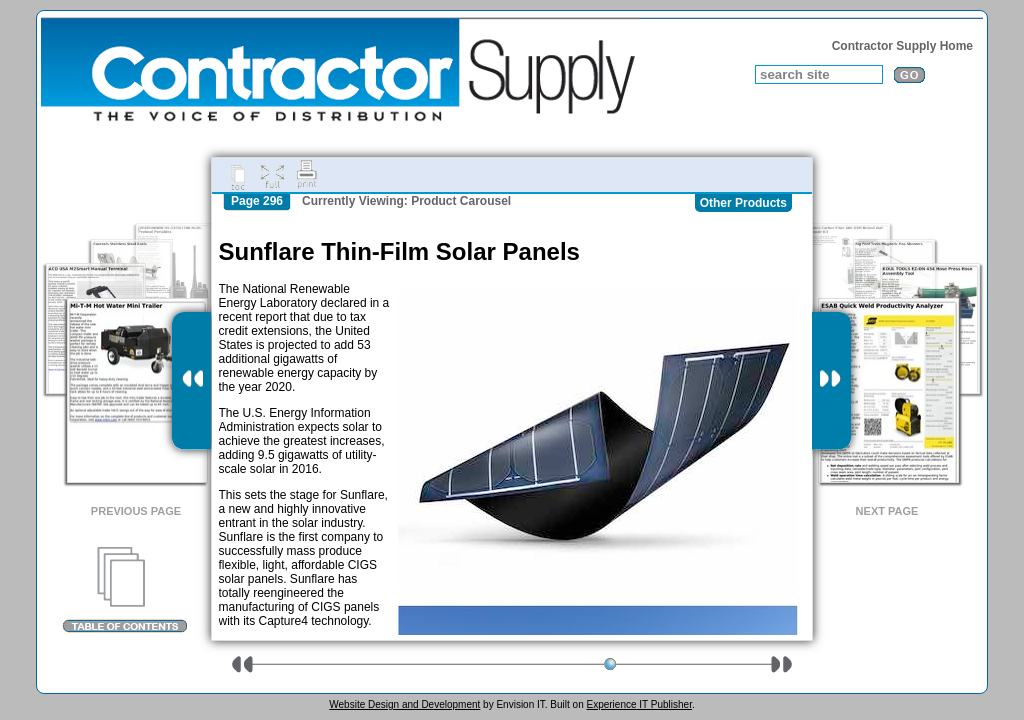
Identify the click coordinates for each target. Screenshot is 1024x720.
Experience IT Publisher (638, 704)
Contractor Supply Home (902, 46)
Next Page (887, 511)
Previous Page (136, 511)
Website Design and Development (404, 704)
